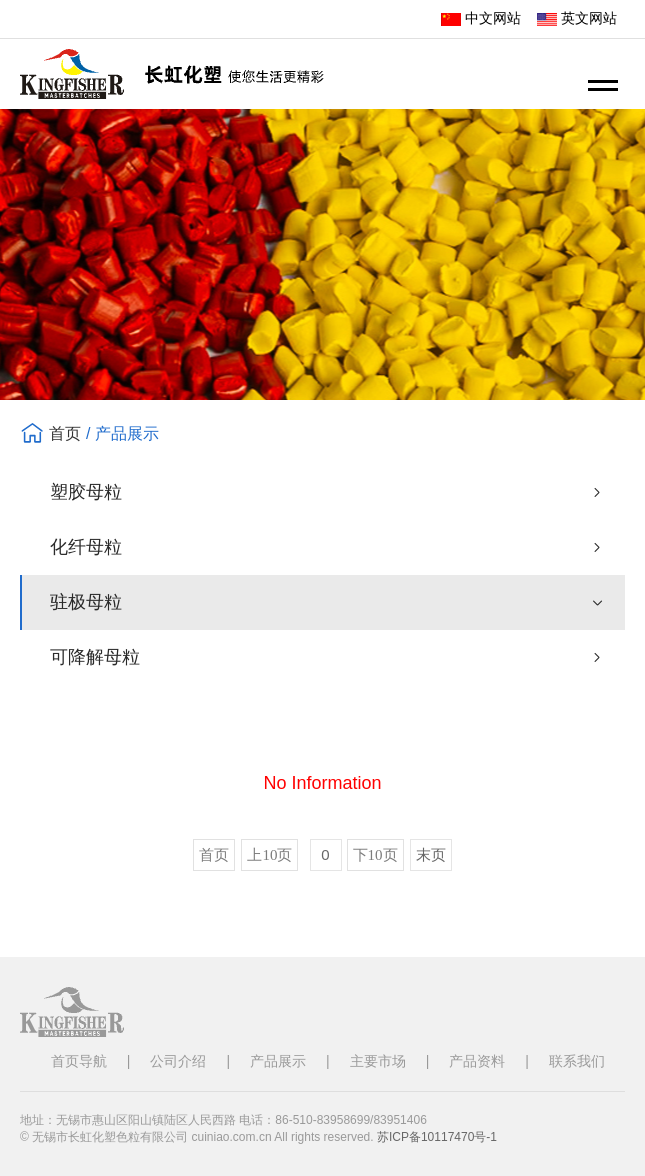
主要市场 (378, 1061)
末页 (431, 855)
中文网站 (481, 18)
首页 (65, 433)
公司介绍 (178, 1061)
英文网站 (577, 18)
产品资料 (477, 1061)
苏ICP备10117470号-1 (437, 1137)
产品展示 (278, 1061)
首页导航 (79, 1061)
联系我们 (577, 1061)
